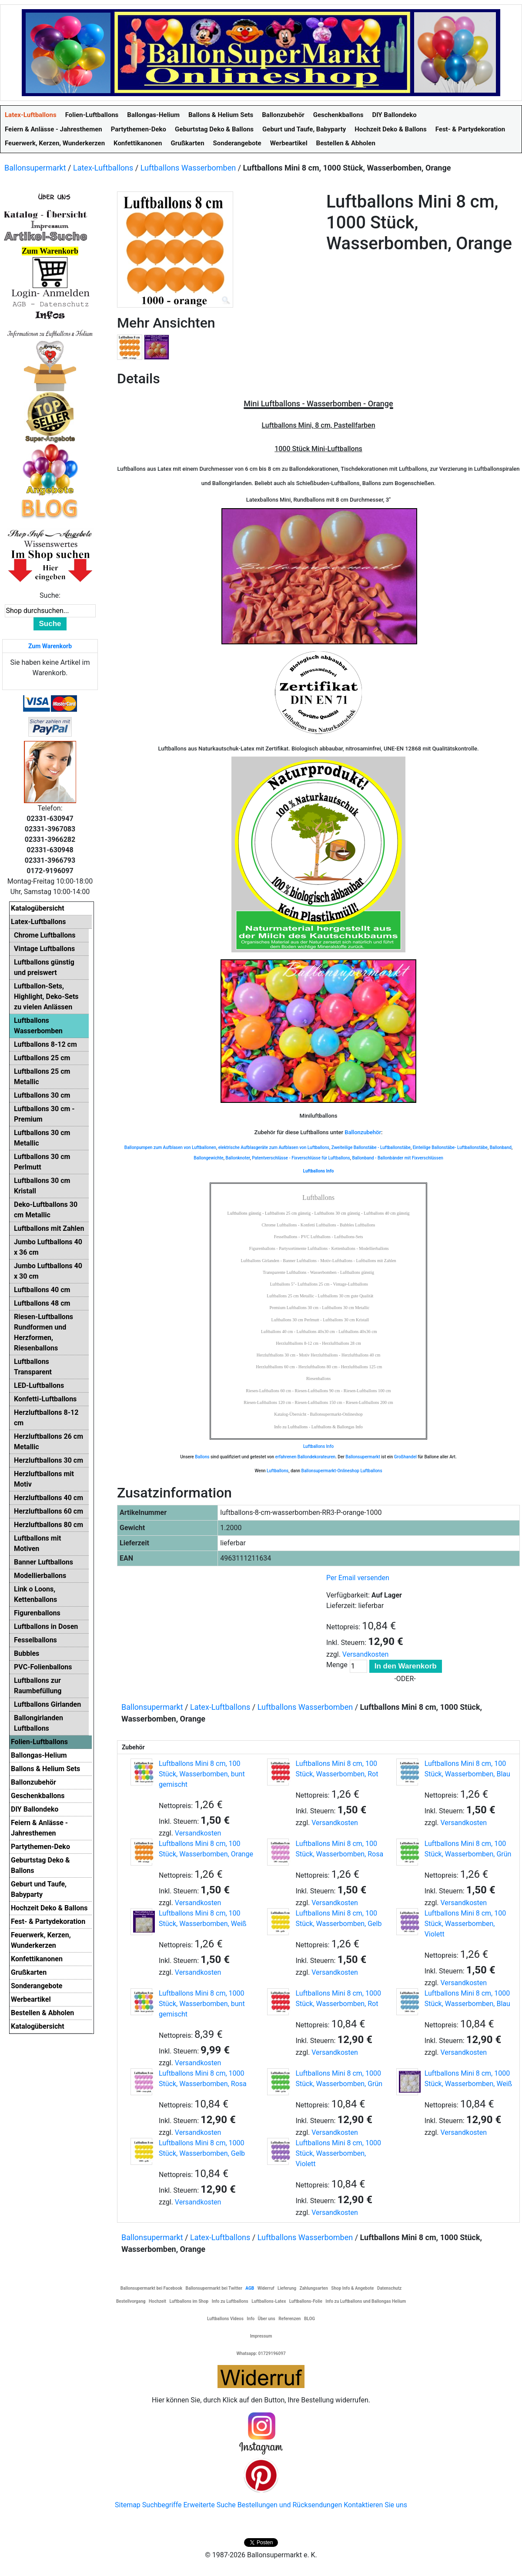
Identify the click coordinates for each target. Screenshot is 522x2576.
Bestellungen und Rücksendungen (290, 2505)
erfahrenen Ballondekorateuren (305, 1456)
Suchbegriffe (162, 2505)
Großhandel (405, 1456)
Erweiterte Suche (209, 2505)
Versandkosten (365, 1654)
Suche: (50, 595)
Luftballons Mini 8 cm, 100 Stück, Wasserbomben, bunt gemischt (202, 1774)
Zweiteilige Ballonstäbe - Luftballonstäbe (371, 1147)
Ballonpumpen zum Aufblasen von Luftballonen (170, 1147)
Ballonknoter (237, 1158)
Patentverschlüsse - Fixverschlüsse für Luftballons (301, 1158)
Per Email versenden (357, 1578)
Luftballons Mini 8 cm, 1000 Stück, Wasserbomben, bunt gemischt (202, 2003)
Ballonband (501, 1147)
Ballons (202, 1456)
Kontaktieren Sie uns (375, 2505)
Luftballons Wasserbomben (188, 167)
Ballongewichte (209, 1158)
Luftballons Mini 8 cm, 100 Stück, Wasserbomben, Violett (465, 1923)
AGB (249, 2288)
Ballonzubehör (363, 1132)
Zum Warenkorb (50, 646)
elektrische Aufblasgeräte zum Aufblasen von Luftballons (273, 1147)
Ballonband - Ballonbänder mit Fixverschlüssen (397, 1158)
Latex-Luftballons (103, 167)
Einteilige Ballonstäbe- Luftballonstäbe (450, 1147)
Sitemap (128, 2505)
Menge (337, 1665)
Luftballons (277, 1470)
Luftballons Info (318, 1446)
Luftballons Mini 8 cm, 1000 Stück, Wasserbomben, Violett (338, 2153)
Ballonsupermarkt (35, 167)
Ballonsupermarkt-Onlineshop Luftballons (341, 1470)
